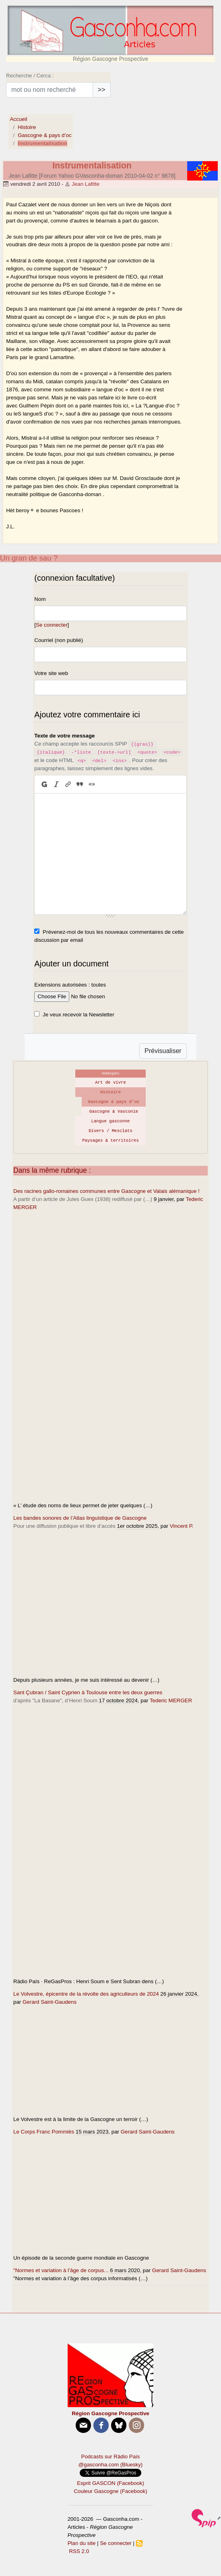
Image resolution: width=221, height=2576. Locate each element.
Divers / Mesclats (110, 1131)
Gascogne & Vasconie (113, 1111)
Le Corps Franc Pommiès (43, 2132)
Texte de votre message (64, 736)
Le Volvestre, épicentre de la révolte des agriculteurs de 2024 (86, 1994)
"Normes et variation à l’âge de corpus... (61, 2270)
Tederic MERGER (171, 1700)
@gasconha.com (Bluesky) (110, 2465)
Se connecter (52, 625)
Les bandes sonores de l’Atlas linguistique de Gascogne (80, 1518)
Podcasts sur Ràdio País (110, 2456)
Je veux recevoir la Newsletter (78, 1015)
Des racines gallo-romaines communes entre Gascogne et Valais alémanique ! (106, 1191)
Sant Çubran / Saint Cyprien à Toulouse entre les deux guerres (87, 1692)
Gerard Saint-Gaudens (49, 2002)
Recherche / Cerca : (30, 76)
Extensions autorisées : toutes (70, 985)
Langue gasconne (110, 1121)
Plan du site (82, 2543)
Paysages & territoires (110, 1140)
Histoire (27, 127)
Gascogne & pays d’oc (44, 135)
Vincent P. (182, 1526)
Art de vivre (110, 1082)
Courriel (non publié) (58, 640)
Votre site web (51, 673)
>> (101, 89)
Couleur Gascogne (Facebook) (110, 2491)
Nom (39, 599)
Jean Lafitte (85, 184)
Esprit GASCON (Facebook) (110, 2483)
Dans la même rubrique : (52, 1170)
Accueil (18, 119)
